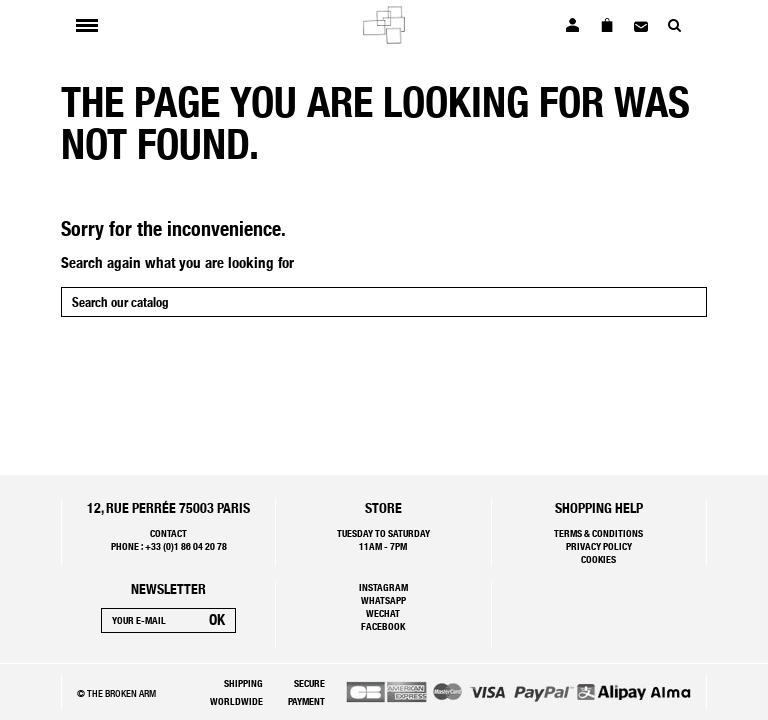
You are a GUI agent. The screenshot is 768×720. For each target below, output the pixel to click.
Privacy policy (599, 546)
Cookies (598, 559)
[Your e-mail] (150, 620)
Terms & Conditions (598, 533)
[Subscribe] (217, 620)
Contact (168, 533)
